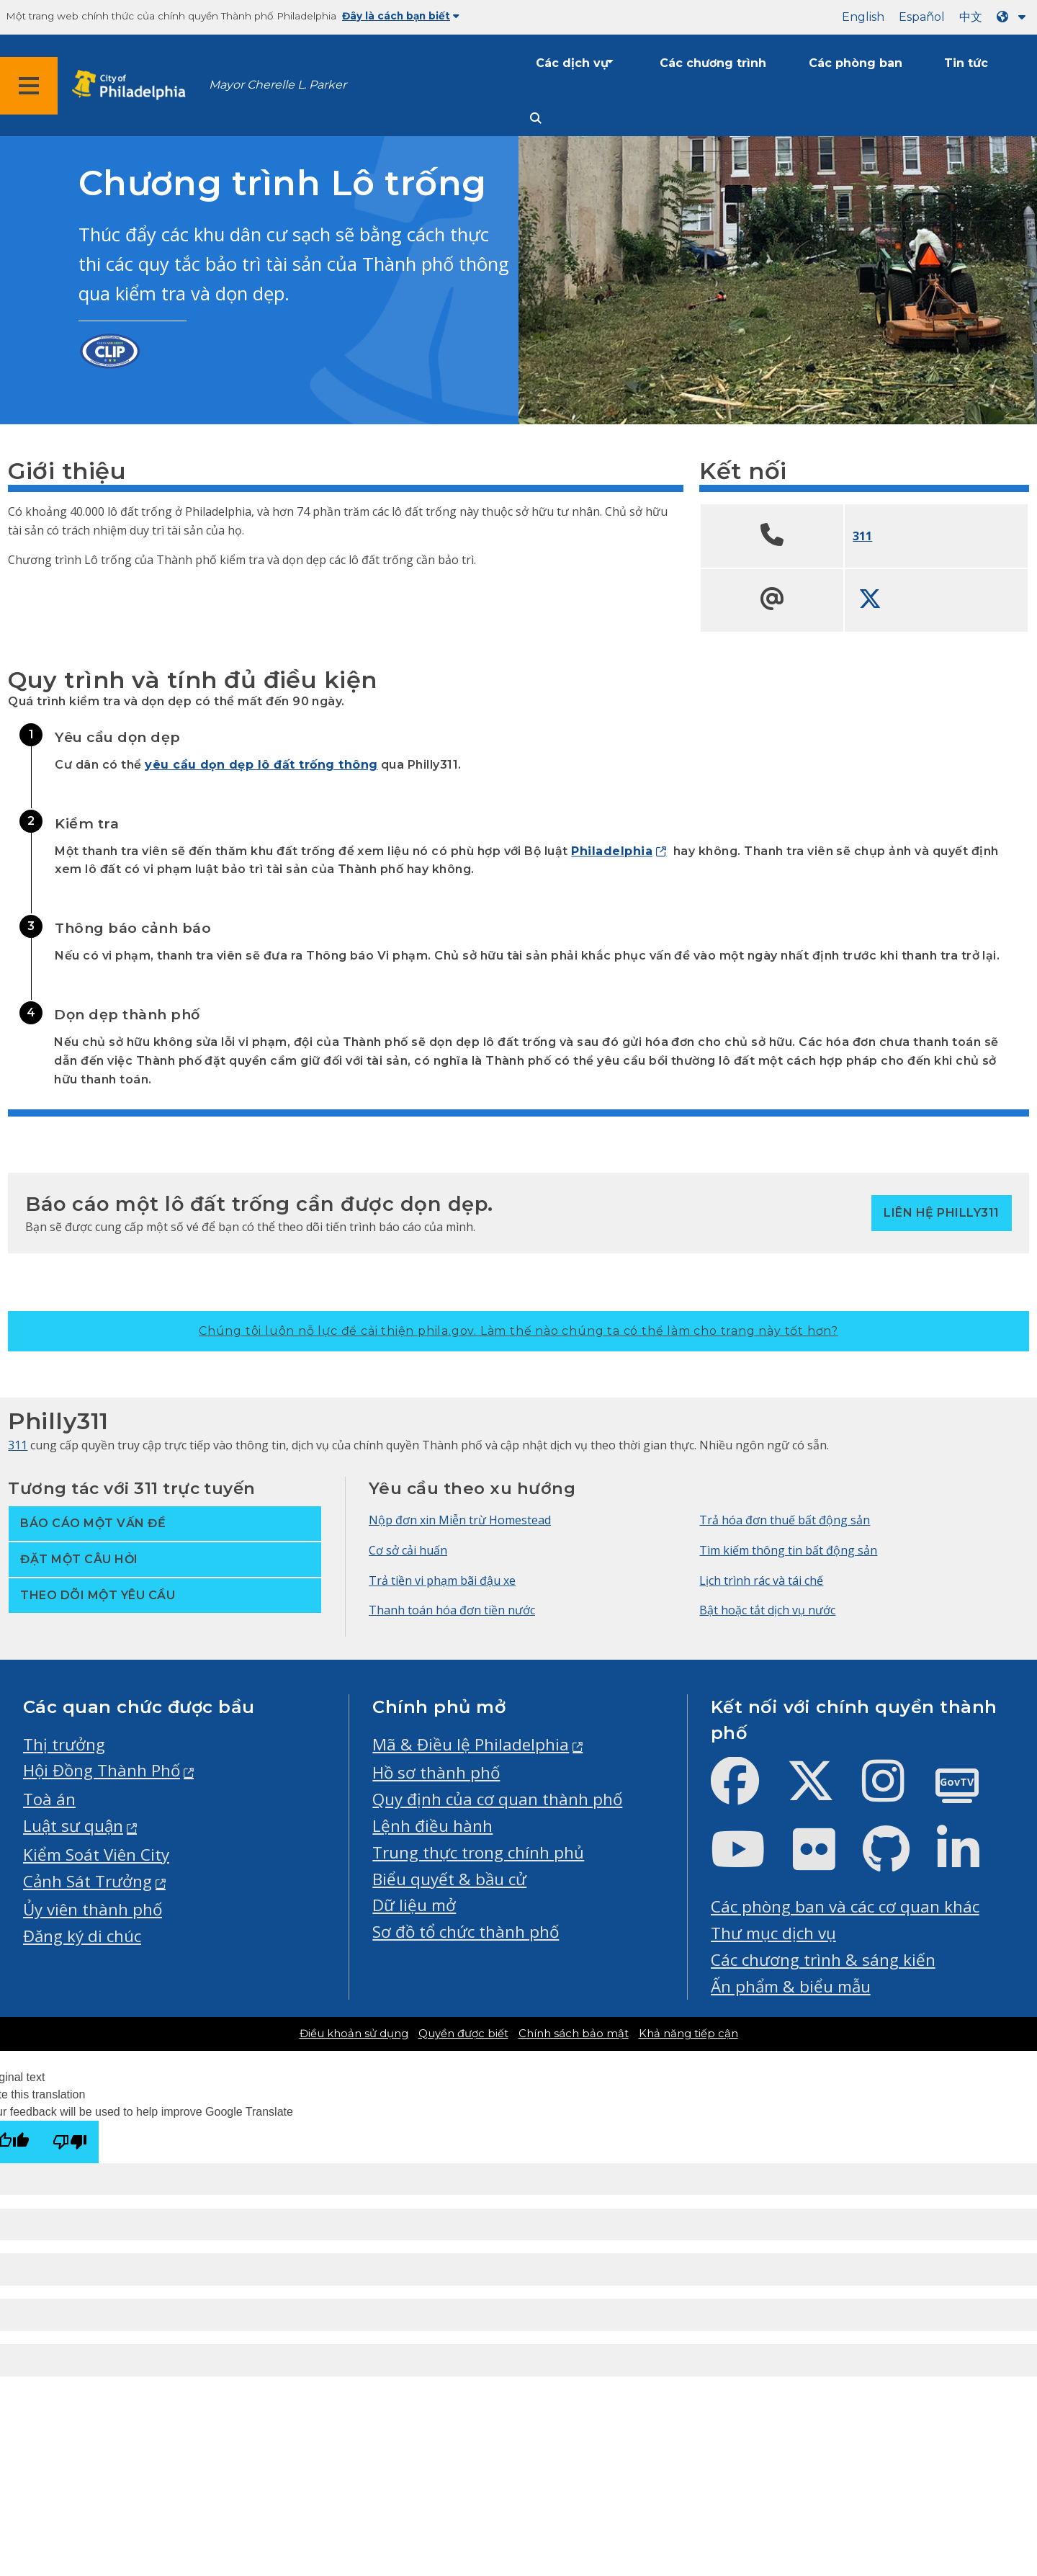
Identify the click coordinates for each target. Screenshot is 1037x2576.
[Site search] (535, 118)
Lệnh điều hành (432, 1826)
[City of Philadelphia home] (133, 85)
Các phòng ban (855, 63)
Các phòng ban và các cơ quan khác (845, 1906)
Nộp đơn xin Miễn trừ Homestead (460, 1520)
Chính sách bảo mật (573, 2033)
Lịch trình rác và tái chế (761, 1580)
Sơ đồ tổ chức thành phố (465, 1931)
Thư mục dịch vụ (773, 1933)
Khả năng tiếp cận (688, 2033)
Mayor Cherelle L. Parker (277, 84)
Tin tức (966, 63)
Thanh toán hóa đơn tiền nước (452, 1610)
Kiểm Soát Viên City (96, 1854)
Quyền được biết (463, 2033)
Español (922, 17)
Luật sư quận (73, 1826)
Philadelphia (611, 851)
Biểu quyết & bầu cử (449, 1879)
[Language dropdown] (1014, 17)
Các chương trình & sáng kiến (823, 1960)
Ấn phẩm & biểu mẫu (791, 1986)
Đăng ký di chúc (82, 1936)
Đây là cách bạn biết (400, 16)
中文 (970, 17)
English (863, 17)
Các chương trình (713, 63)
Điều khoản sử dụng (354, 2033)
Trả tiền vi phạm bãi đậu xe (442, 1580)
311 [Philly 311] (17, 1445)
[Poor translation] (70, 2142)
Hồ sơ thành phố (436, 1772)
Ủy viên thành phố (92, 1909)
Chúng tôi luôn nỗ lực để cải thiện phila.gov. (518, 1331)
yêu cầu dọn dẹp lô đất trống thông (261, 765)
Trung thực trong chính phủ (478, 1852)
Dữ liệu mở (414, 1905)
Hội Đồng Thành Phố (101, 1770)
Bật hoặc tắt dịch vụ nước (767, 1610)
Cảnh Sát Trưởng (87, 1881)
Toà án (49, 1799)
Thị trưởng (64, 1744)
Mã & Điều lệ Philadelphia (470, 1744)
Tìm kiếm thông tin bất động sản (788, 1550)
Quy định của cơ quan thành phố (497, 1799)
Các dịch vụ (572, 63)
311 (862, 536)
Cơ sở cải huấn (408, 1550)
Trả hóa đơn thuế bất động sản (784, 1520)
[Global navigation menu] (29, 86)
